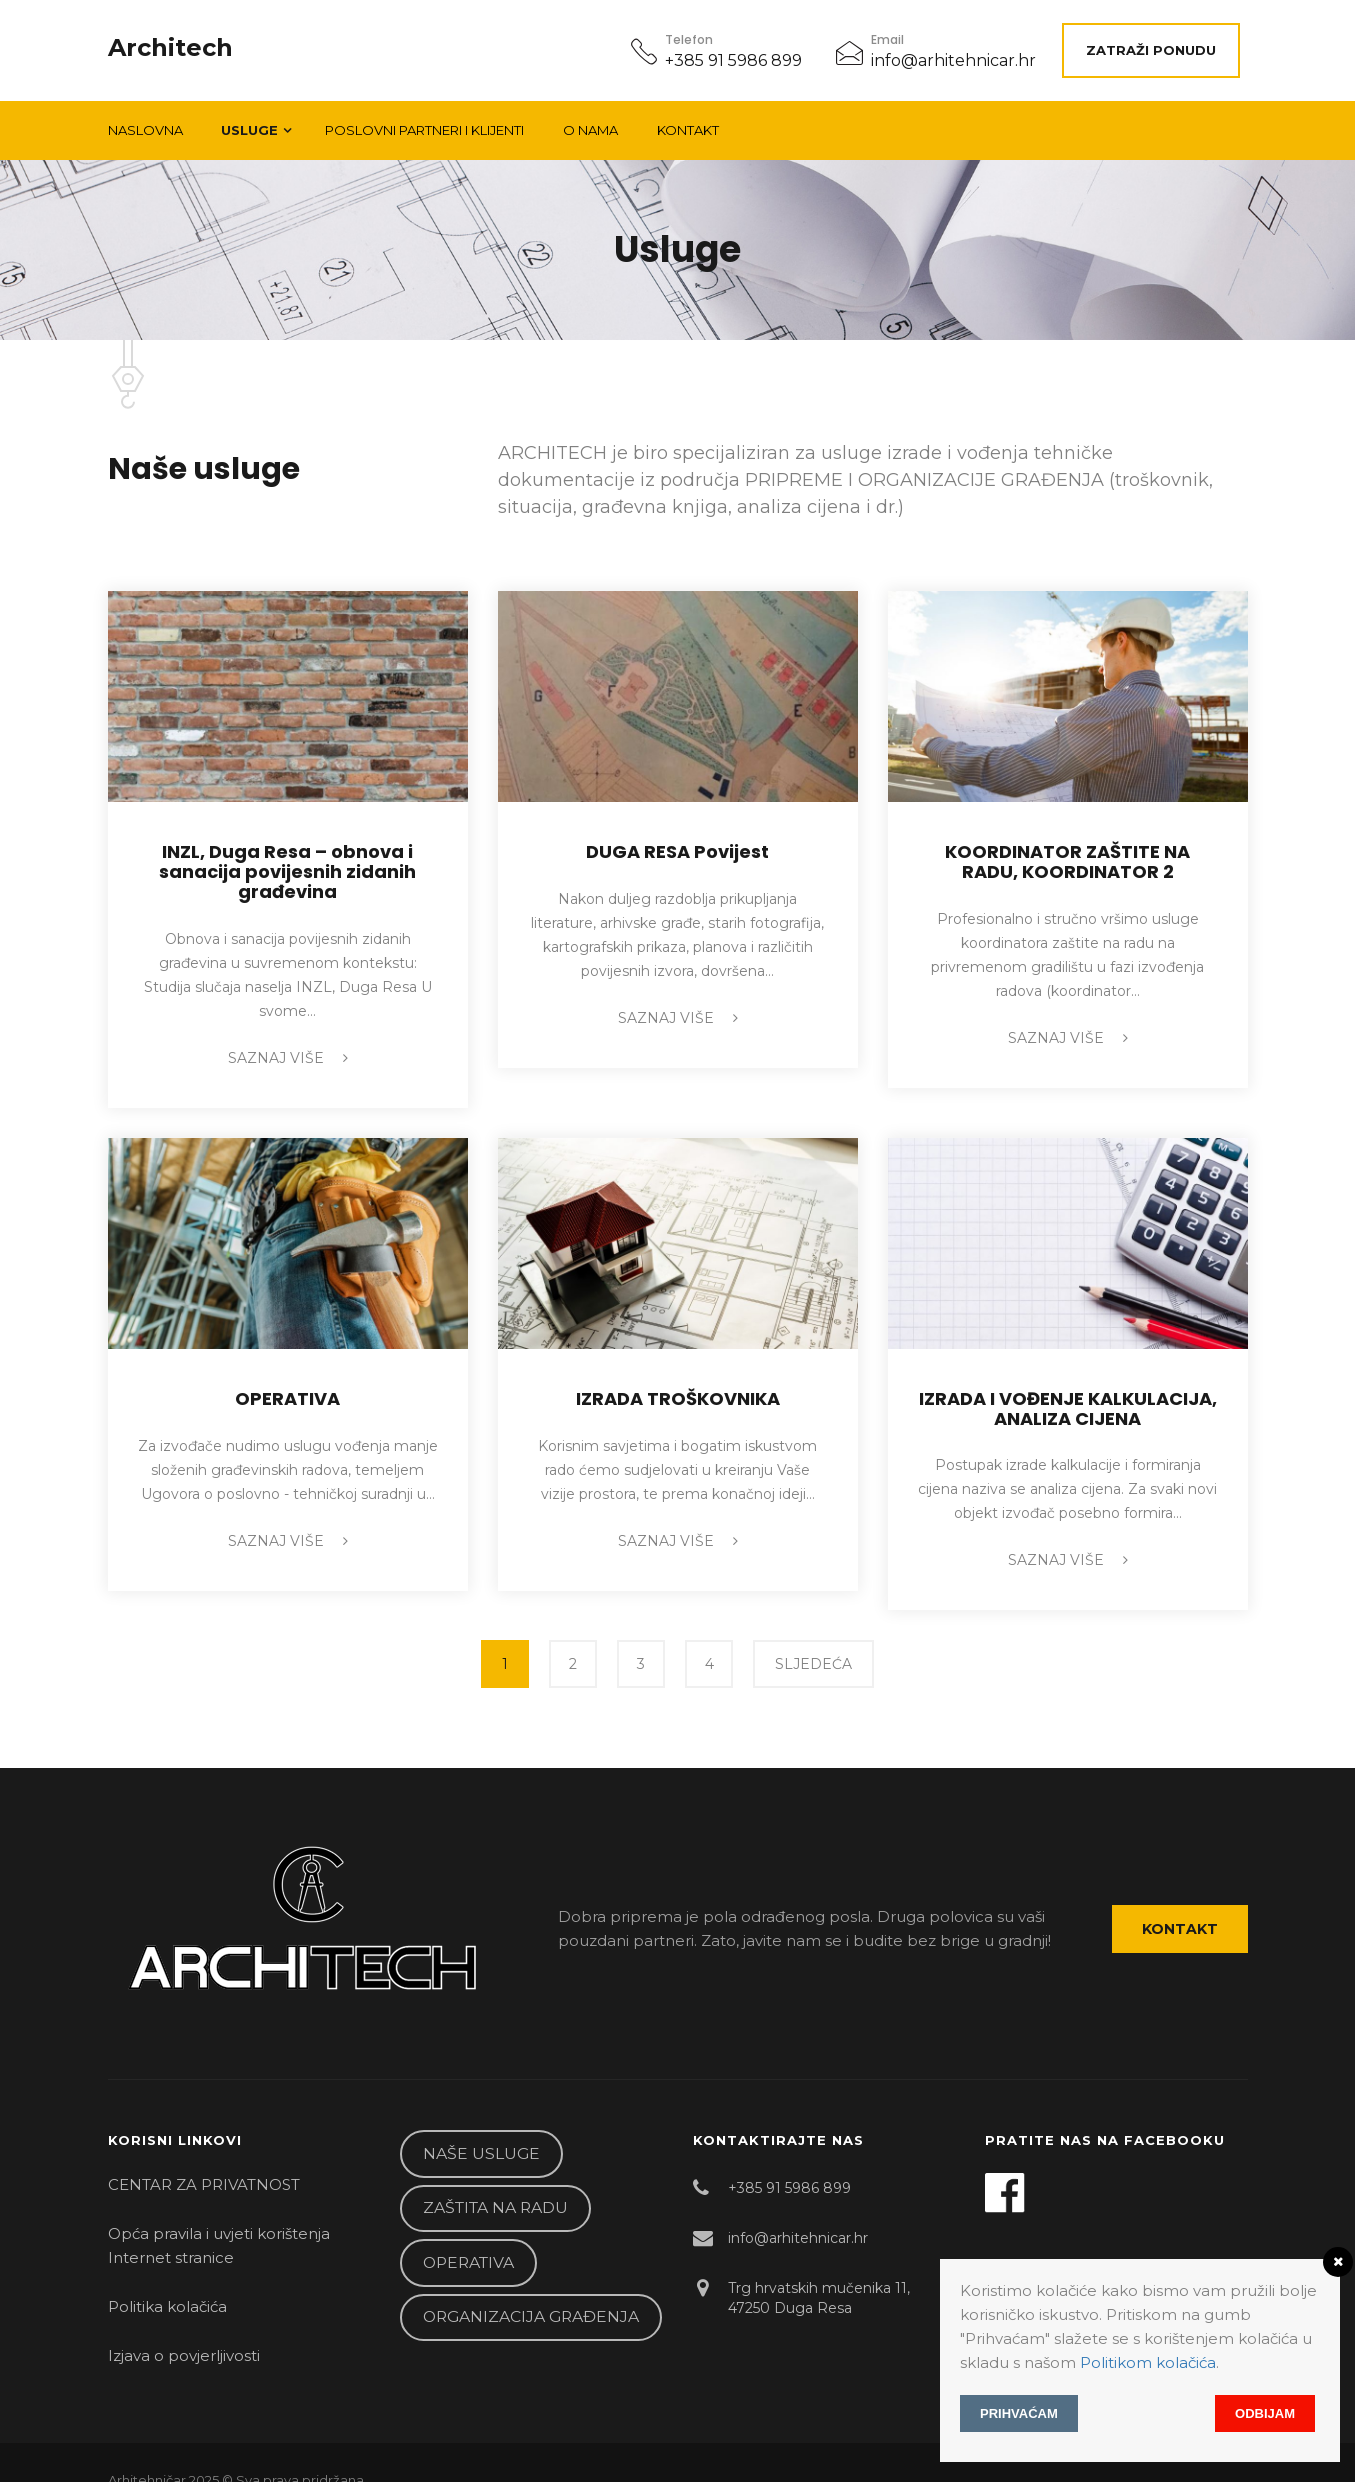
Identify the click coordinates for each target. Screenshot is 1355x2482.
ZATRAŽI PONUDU (1158, 45)
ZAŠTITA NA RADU (495, 2182)
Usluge (249, 120)
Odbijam (1265, 2413)
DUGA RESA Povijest (677, 841)
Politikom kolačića (1148, 2362)
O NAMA (590, 120)
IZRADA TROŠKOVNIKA (678, 1388)
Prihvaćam (1019, 2413)
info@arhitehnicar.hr (953, 55)
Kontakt (688, 120)
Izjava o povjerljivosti (184, 2330)
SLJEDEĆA (813, 1654)
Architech (170, 43)
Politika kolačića (167, 2281)
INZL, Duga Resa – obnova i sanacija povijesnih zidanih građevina (287, 861)
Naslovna (145, 120)
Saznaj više (288, 1048)
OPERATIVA (287, 1388)
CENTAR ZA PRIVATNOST (204, 2159)
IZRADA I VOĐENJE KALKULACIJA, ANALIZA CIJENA (1068, 1398)
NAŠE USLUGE (481, 2128)
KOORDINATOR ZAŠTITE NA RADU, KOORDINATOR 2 (1067, 851)
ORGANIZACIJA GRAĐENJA (531, 2291)
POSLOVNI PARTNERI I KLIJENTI (424, 120)
